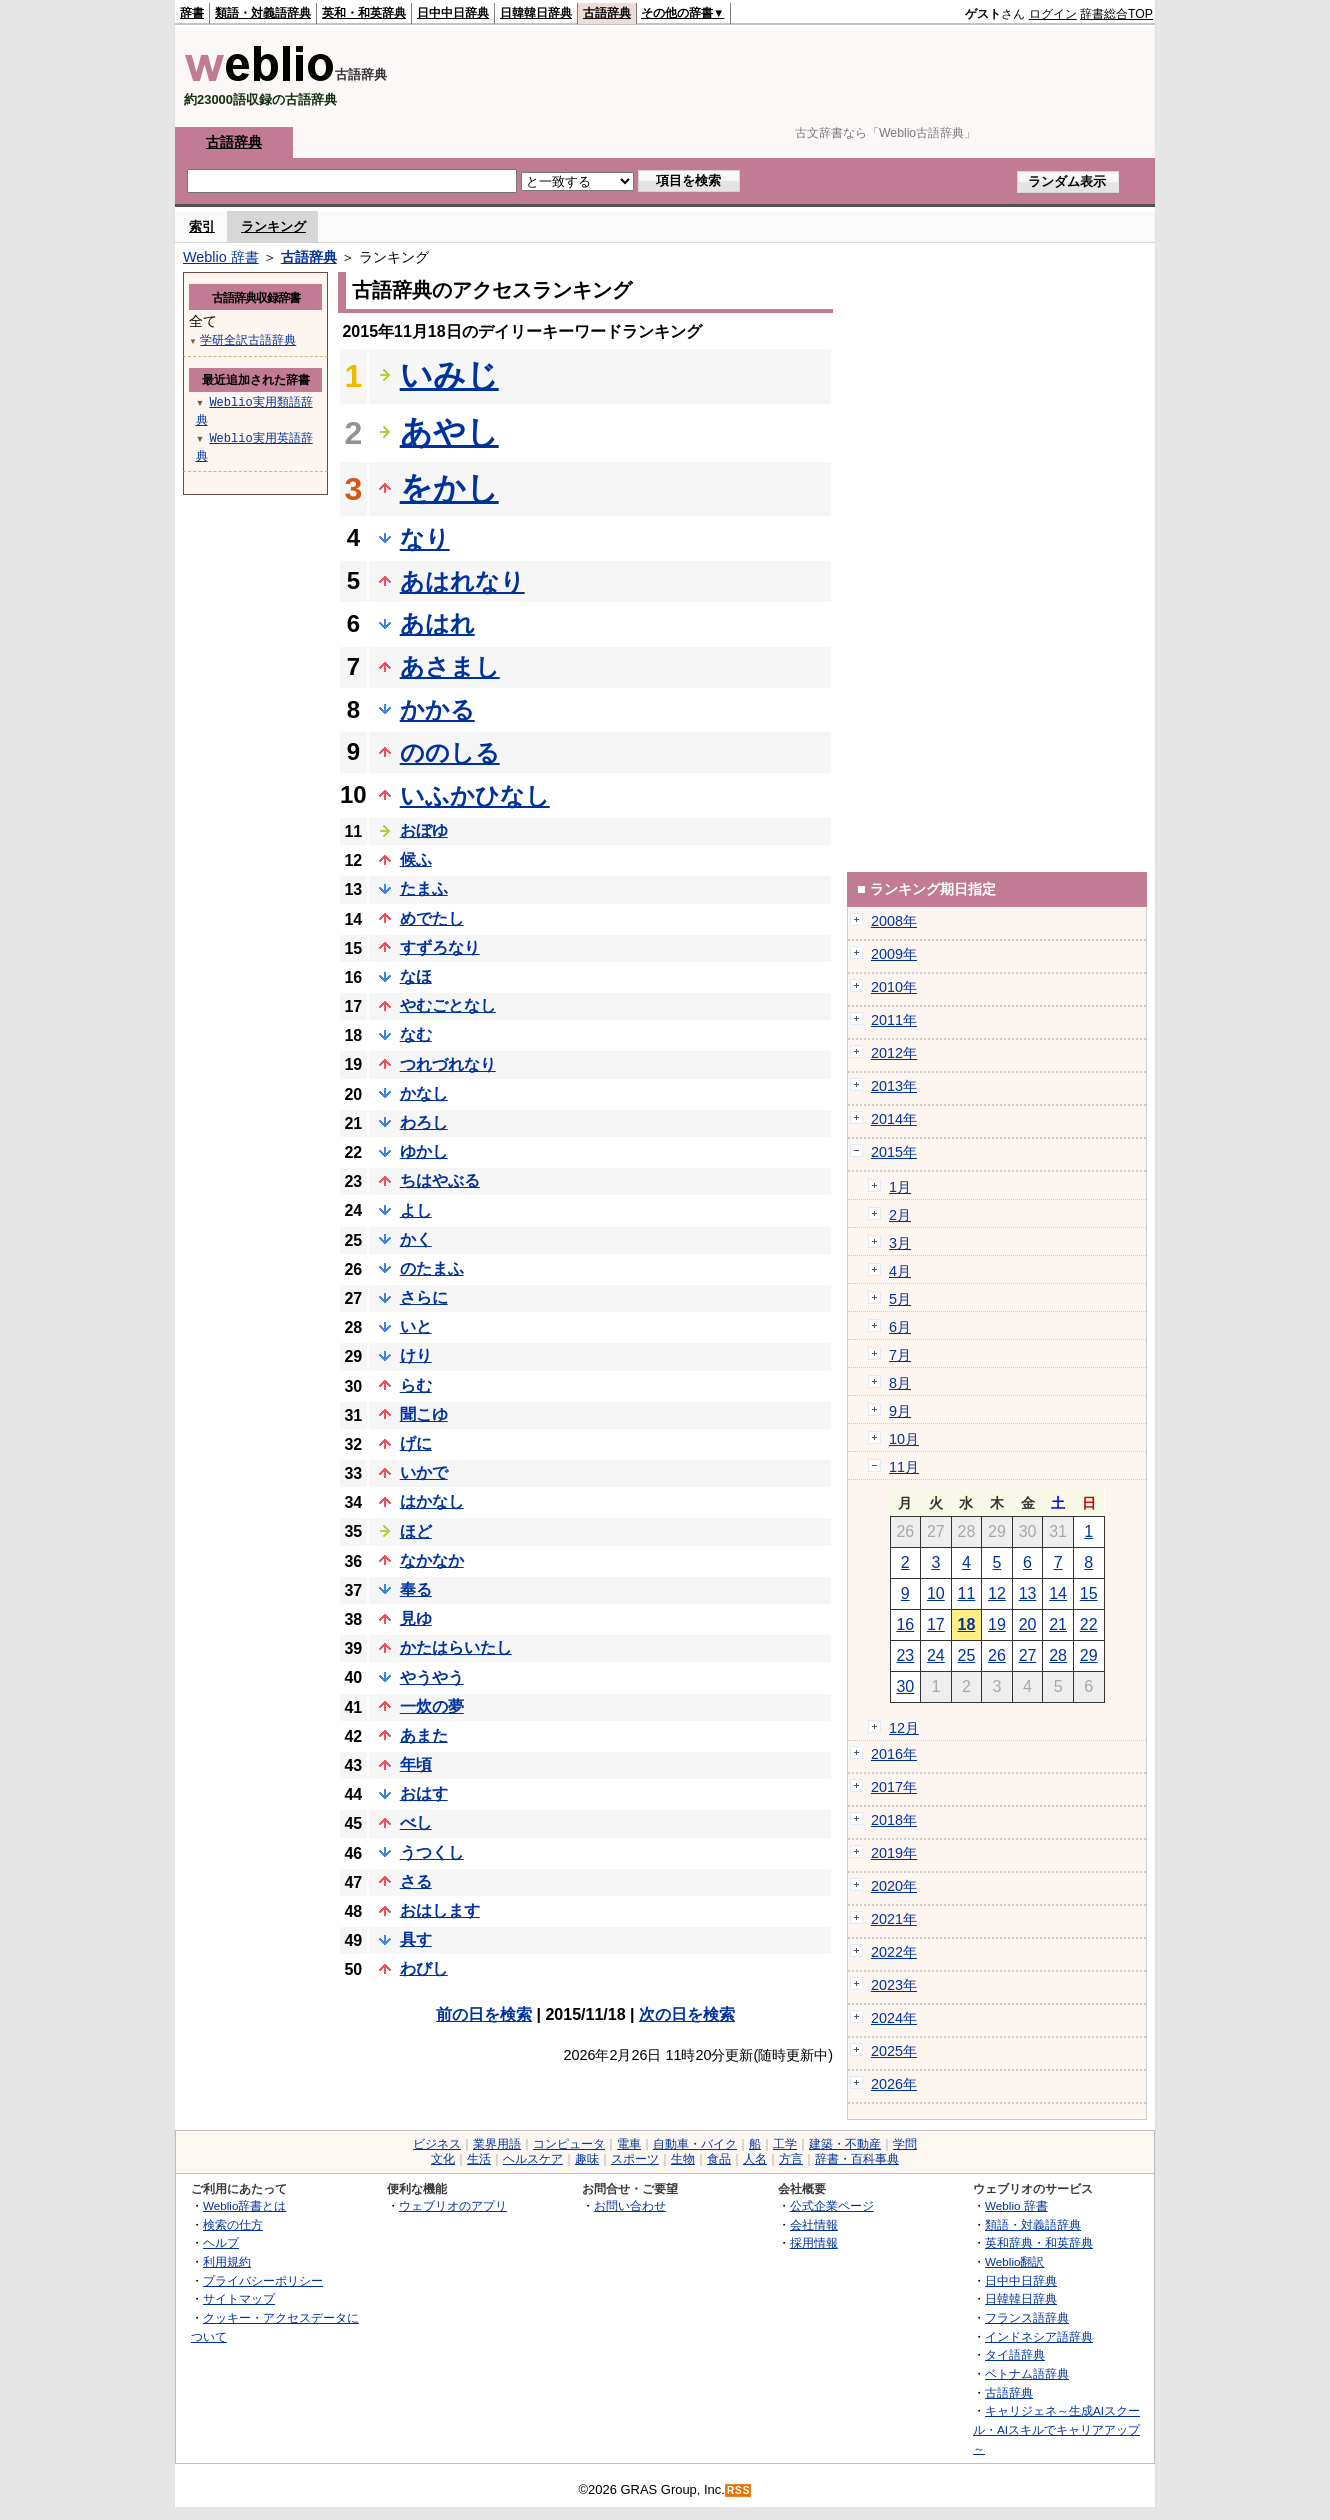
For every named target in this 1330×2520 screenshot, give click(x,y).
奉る (416, 1589)
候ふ (416, 859)
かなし (424, 1093)
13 (1028, 1593)
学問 (905, 2144)
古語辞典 (607, 13)
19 (997, 1624)
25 (967, 1655)
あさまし (450, 666)
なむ (416, 1034)
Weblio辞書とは (244, 2205)
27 (1028, 1655)
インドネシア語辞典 (1039, 2336)
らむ (416, 1385)
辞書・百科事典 (857, 2159)
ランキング (273, 226)
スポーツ (635, 2159)
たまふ (424, 888)
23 (905, 1655)
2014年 (894, 1119)
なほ (416, 976)
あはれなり (462, 581)
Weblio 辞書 (221, 257)
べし (416, 1822)
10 (936, 1593)
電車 (629, 2144)
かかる (437, 709)
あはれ (437, 623)
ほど (416, 1531)
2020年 (894, 1886)
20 (1028, 1624)
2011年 (894, 1020)
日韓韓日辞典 (536, 13)
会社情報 (814, 2224)
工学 (785, 2144)
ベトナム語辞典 (1027, 2373)
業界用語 (497, 2144)
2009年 (894, 954)
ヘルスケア (533, 2159)
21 (1058, 1624)
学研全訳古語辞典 (248, 339)
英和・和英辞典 (364, 13)
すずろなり (440, 947)
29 (1089, 1655)
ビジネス (437, 2144)
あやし (449, 432)
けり (416, 1355)
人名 (755, 2159)
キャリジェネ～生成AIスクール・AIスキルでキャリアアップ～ (1056, 2429)
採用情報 (814, 2242)
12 (997, 1593)
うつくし (432, 1852)
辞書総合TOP (1116, 14)
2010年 (894, 987)
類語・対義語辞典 (263, 13)
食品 (719, 2159)
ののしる (450, 752)
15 (1089, 1593)
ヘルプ (221, 2242)
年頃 (416, 1764)
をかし (449, 488)
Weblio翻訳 (1014, 2261)
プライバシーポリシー (263, 2280)
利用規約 (227, 2261)
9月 (900, 1411)
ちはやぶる (440, 1180)
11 (967, 1593)
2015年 (894, 1152)
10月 (904, 1439)
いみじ (449, 375)
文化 (443, 2159)
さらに (424, 1297)
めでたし (432, 918)
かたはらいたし (456, 1647)
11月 (904, 1467)
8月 (900, 1383)
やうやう (432, 1677)
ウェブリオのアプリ (453, 2205)
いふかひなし (475, 795)
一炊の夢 (432, 1706)
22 (1089, 1624)
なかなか (432, 1560)
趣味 (587, 2159)
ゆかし (424, 1151)
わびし (424, 1968)
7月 (900, 1355)
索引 (202, 226)
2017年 (894, 1787)
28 (1058, 1655)
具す (416, 1939)
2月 (900, 1215)
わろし (424, 1122)
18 (967, 1624)
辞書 (192, 13)
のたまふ (432, 1268)
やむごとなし (448, 1005)
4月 (900, 1271)
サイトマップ (239, 2298)
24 (936, 1655)
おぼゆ (424, 830)
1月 (900, 1187)
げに (416, 1443)
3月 (900, 1243)
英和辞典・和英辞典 (1039, 2242)
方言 (791, 2159)
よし (416, 1210)
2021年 (894, 1919)
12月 (904, 1728)
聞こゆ (424, 1414)
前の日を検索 (484, 2014)
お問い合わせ (630, 2205)
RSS (739, 2490)
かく (416, 1239)
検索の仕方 (233, 2224)
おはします (440, 1910)
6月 (900, 1327)
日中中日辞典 (453, 13)
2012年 (894, 1053)
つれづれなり (448, 1064)
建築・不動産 (845, 2144)
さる (416, 1881)
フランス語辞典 (1027, 2317)
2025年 (894, 2051)
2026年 (894, 2084)
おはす (424, 1793)
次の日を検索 (687, 2014)
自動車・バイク (695, 2144)
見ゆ (416, 1618)
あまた (424, 1735)
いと (416, 1326)
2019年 (894, 1853)
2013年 (894, 1086)
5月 (900, 1299)
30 (905, 1686)
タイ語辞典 (1015, 2354)
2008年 (894, 921)
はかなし (432, 1501)
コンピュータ (569, 2144)
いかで (424, 1472)
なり (425, 538)
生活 (479, 2159)
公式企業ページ (832, 2205)
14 (1058, 1593)
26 (997, 1655)
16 (905, 1624)
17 (936, 1624)
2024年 (894, 2018)
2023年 (894, 1985)
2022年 (894, 1952)
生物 (683, 2159)
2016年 (894, 1754)
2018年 (894, 1820)
